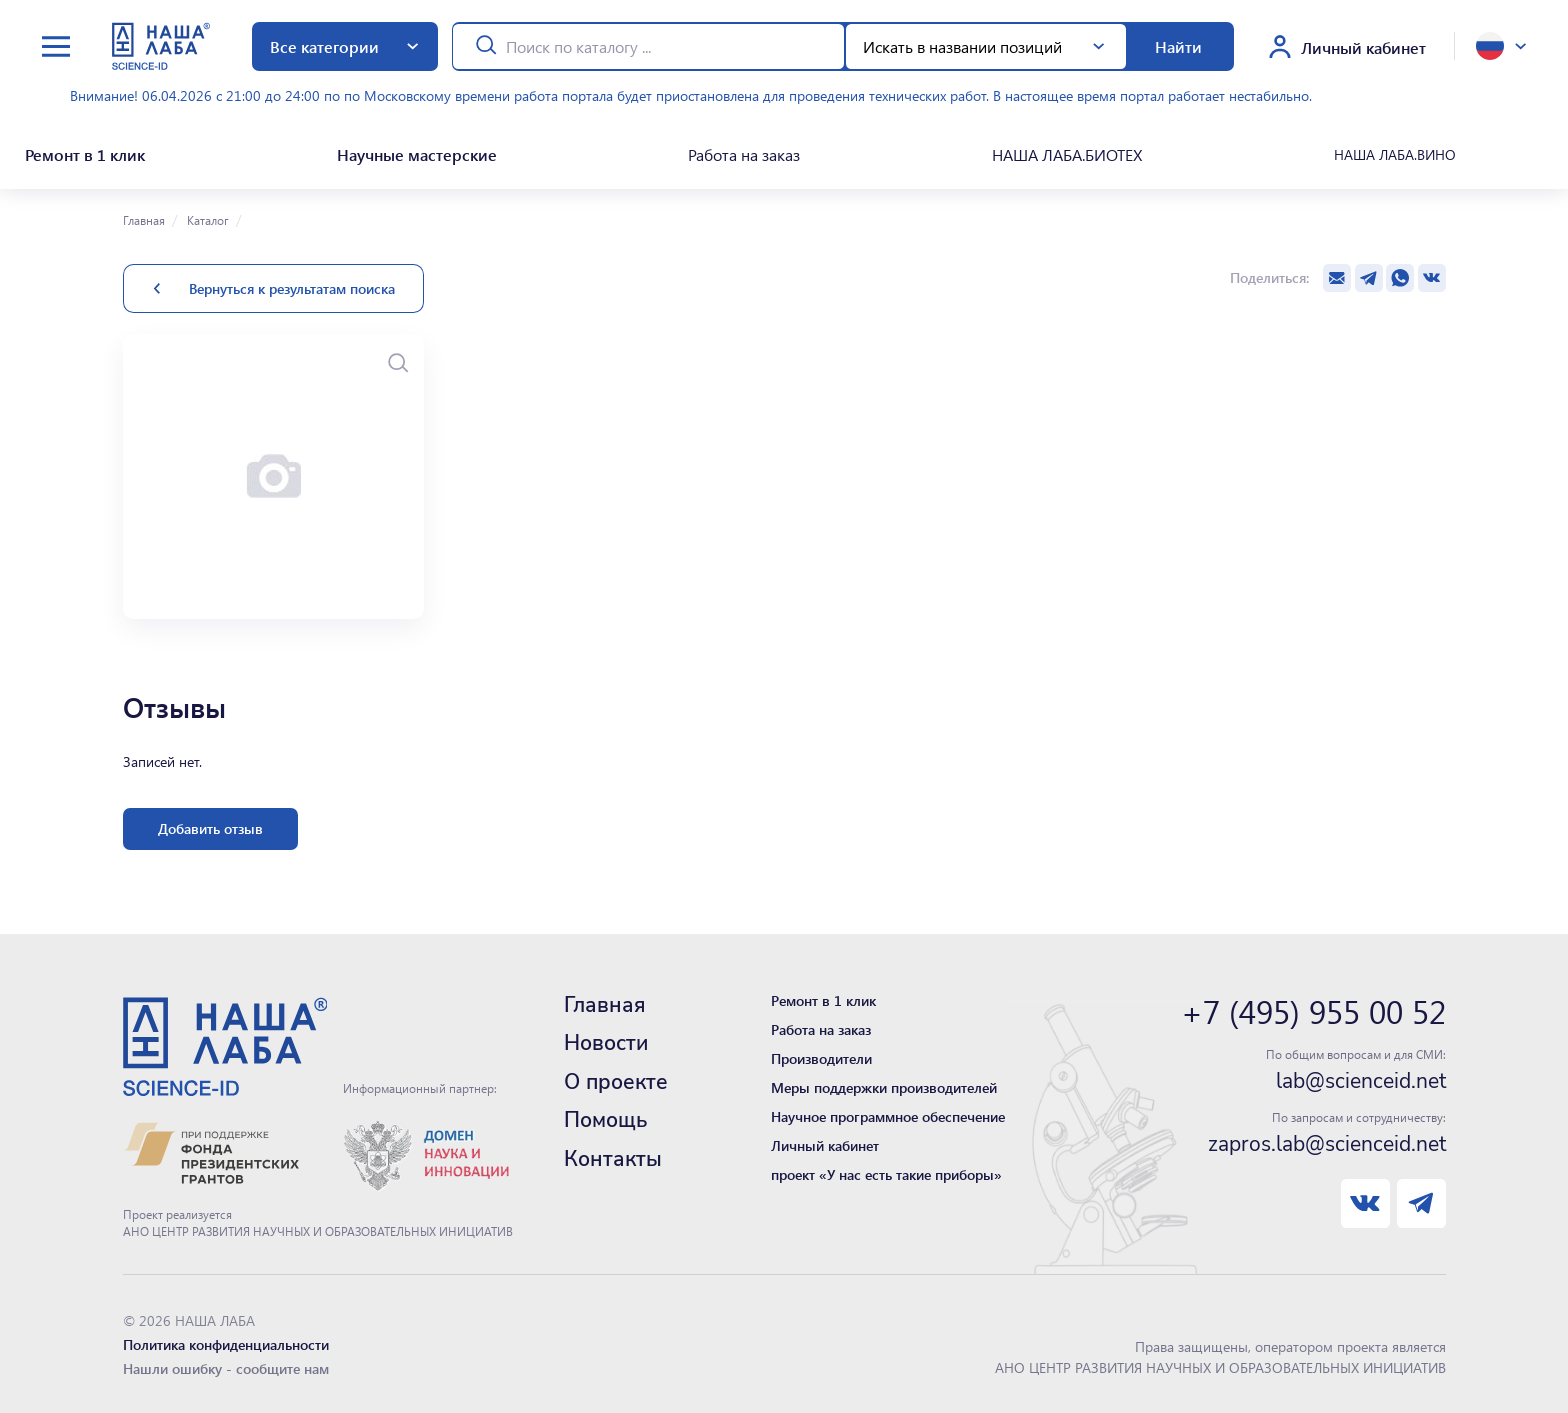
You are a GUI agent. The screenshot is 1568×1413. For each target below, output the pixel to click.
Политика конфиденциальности (226, 1337)
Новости (606, 1036)
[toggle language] (1501, 46)
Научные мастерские (414, 150)
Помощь (605, 1113)
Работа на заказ (743, 150)
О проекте (616, 1075)
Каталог (206, 213)
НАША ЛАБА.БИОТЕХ (1066, 150)
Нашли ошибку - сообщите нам (226, 1361)
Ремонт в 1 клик (81, 150)
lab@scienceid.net (1361, 1074)
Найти (1178, 46)
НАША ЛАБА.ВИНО (1395, 150)
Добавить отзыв (210, 821)
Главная (144, 213)
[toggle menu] (56, 46)
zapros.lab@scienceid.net (1327, 1137)
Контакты (613, 1152)
